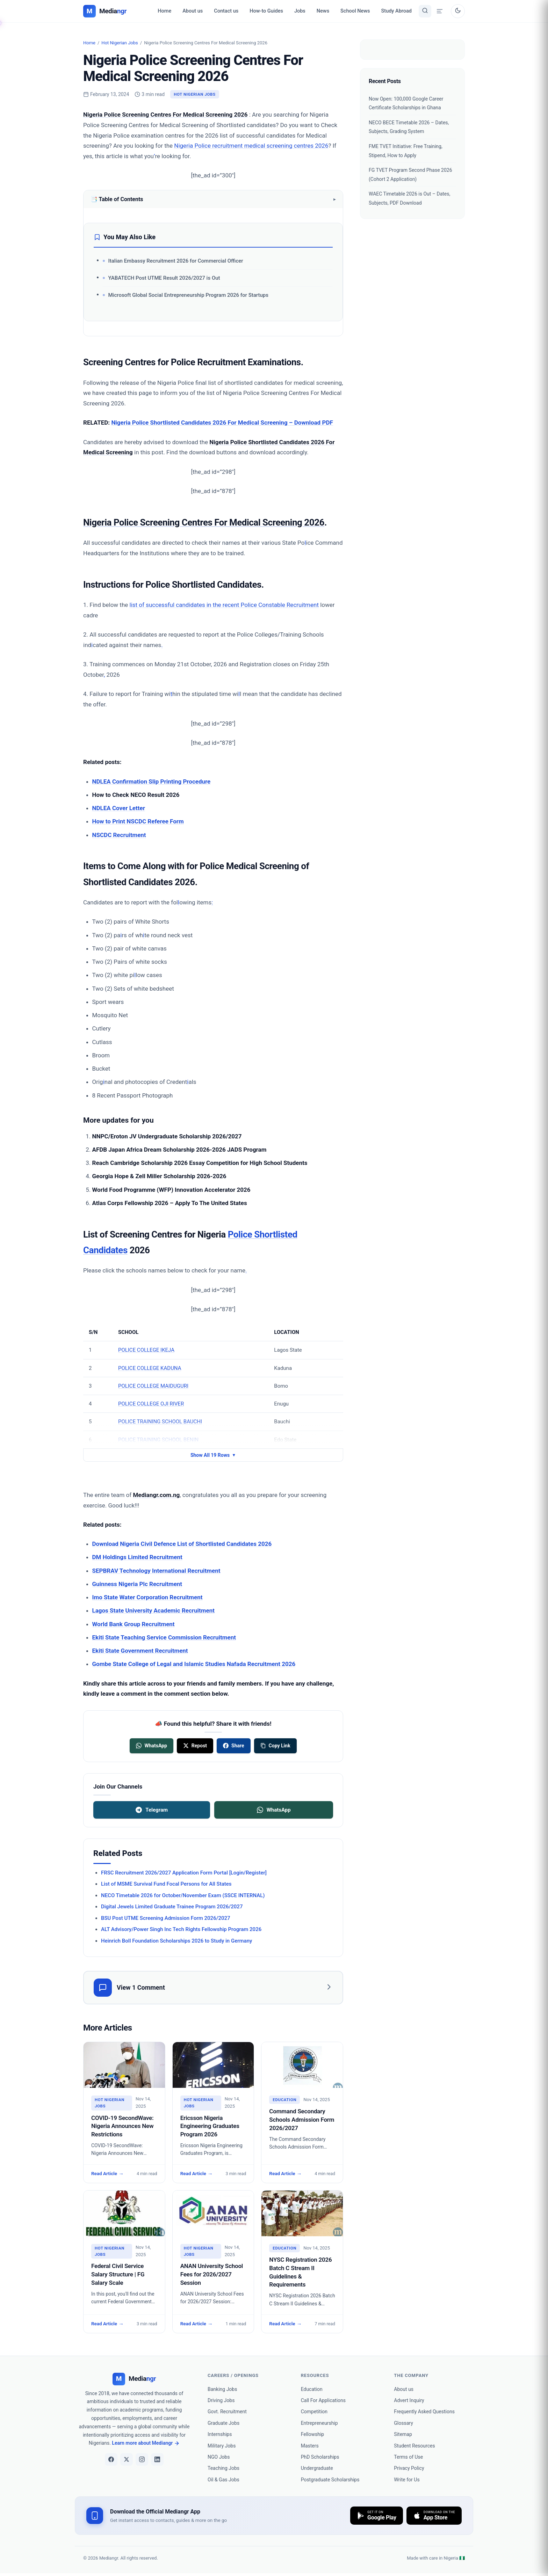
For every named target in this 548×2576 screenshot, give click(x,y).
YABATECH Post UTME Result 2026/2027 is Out (164, 278)
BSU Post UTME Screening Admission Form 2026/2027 (165, 1918)
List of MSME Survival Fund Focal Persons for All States (166, 1884)
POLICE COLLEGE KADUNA (149, 1368)
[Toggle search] (425, 11)
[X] (126, 2459)
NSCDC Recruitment (119, 834)
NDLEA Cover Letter (118, 808)
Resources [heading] (315, 2375)
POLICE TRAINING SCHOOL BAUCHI (160, 1421)
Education (312, 2389)
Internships (220, 2434)
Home (164, 11)
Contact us (226, 11)
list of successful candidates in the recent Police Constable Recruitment (224, 604)
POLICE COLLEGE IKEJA (146, 1350)
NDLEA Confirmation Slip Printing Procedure (151, 781)
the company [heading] (411, 2375)
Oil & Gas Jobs (223, 2479)
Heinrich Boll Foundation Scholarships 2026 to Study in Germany (176, 1941)
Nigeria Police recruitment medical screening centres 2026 (251, 145)
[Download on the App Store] (434, 2516)
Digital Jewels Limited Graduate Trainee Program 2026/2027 (172, 1906)
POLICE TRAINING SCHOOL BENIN (158, 1440)
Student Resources (414, 2446)
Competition (314, 2411)
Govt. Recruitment (227, 2411)
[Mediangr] (134, 2379)
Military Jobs (222, 2446)
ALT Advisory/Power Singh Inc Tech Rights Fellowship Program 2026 (181, 1929)
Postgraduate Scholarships (330, 2479)
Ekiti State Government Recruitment (140, 1650)
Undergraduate (317, 2468)
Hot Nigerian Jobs (119, 42)
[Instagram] (142, 2459)
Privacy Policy (409, 2468)
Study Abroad (396, 11)
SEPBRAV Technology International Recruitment (156, 1570)
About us (192, 11)
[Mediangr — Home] (105, 11)
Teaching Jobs (223, 2468)
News (323, 11)
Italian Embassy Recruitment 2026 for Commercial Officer (175, 261)
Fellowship (312, 2434)
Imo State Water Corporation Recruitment (147, 1597)
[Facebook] (111, 2459)
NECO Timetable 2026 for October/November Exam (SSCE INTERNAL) (183, 1895)
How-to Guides (266, 11)
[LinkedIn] (157, 2459)
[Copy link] (275, 1745)
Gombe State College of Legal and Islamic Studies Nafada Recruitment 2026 (194, 1663)
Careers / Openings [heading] (233, 2375)
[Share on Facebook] (234, 1745)
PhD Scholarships (320, 2457)
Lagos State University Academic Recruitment (153, 1610)
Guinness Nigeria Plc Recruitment (137, 1583)
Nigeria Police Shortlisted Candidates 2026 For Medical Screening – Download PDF (222, 422)
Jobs (299, 11)
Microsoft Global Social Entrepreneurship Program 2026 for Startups (188, 295)
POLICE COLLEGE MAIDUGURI (153, 1386)
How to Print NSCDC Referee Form (138, 821)
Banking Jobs (222, 2389)
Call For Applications (323, 2400)
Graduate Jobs (223, 2423)
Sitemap (403, 2434)
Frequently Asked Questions (424, 2411)
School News (355, 11)
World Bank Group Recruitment (133, 1624)
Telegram (152, 1810)
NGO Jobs (219, 2457)
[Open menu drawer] (439, 11)
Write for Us (406, 2479)
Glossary (403, 2423)
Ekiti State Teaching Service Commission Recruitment (164, 1637)
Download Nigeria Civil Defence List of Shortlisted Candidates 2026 (182, 1543)
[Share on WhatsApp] (151, 1745)
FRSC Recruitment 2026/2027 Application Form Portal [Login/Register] (184, 1873)
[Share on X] (195, 1745)
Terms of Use (408, 2457)
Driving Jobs (221, 2400)
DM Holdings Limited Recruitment (137, 1557)
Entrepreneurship (319, 2423)
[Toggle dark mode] (458, 11)
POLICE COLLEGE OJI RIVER (151, 1404)
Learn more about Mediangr (146, 2443)
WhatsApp (274, 1810)
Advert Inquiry (409, 2400)
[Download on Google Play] (376, 2516)
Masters (310, 2446)
